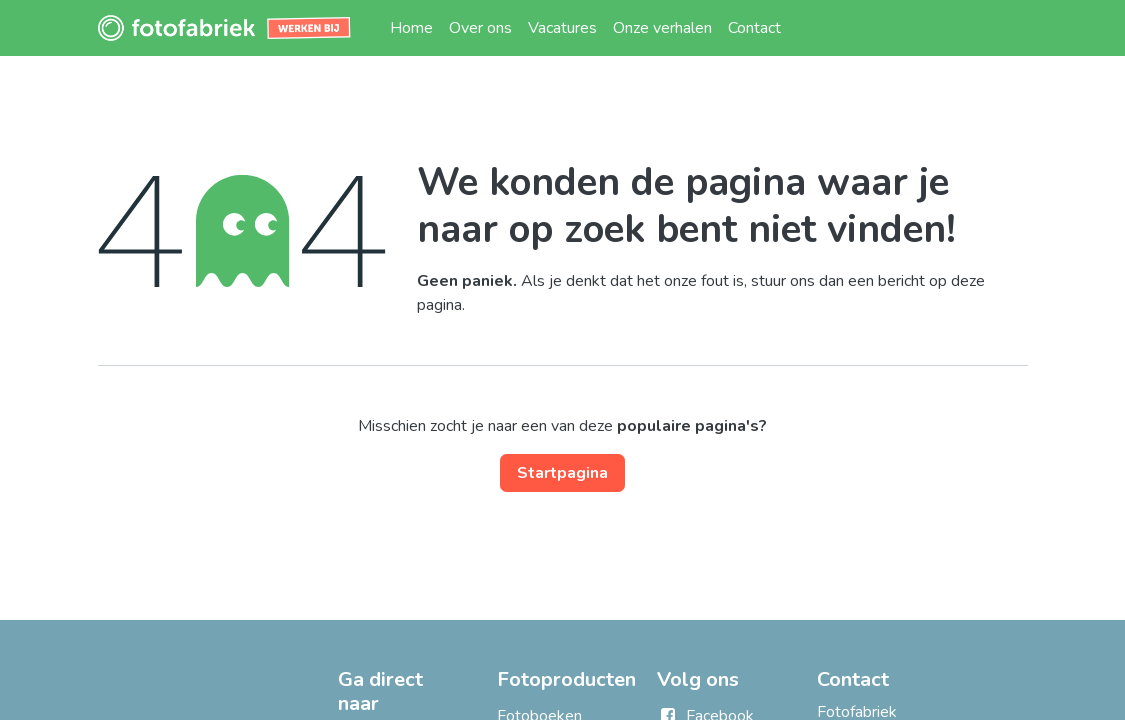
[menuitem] (411, 28)
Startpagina (562, 473)
